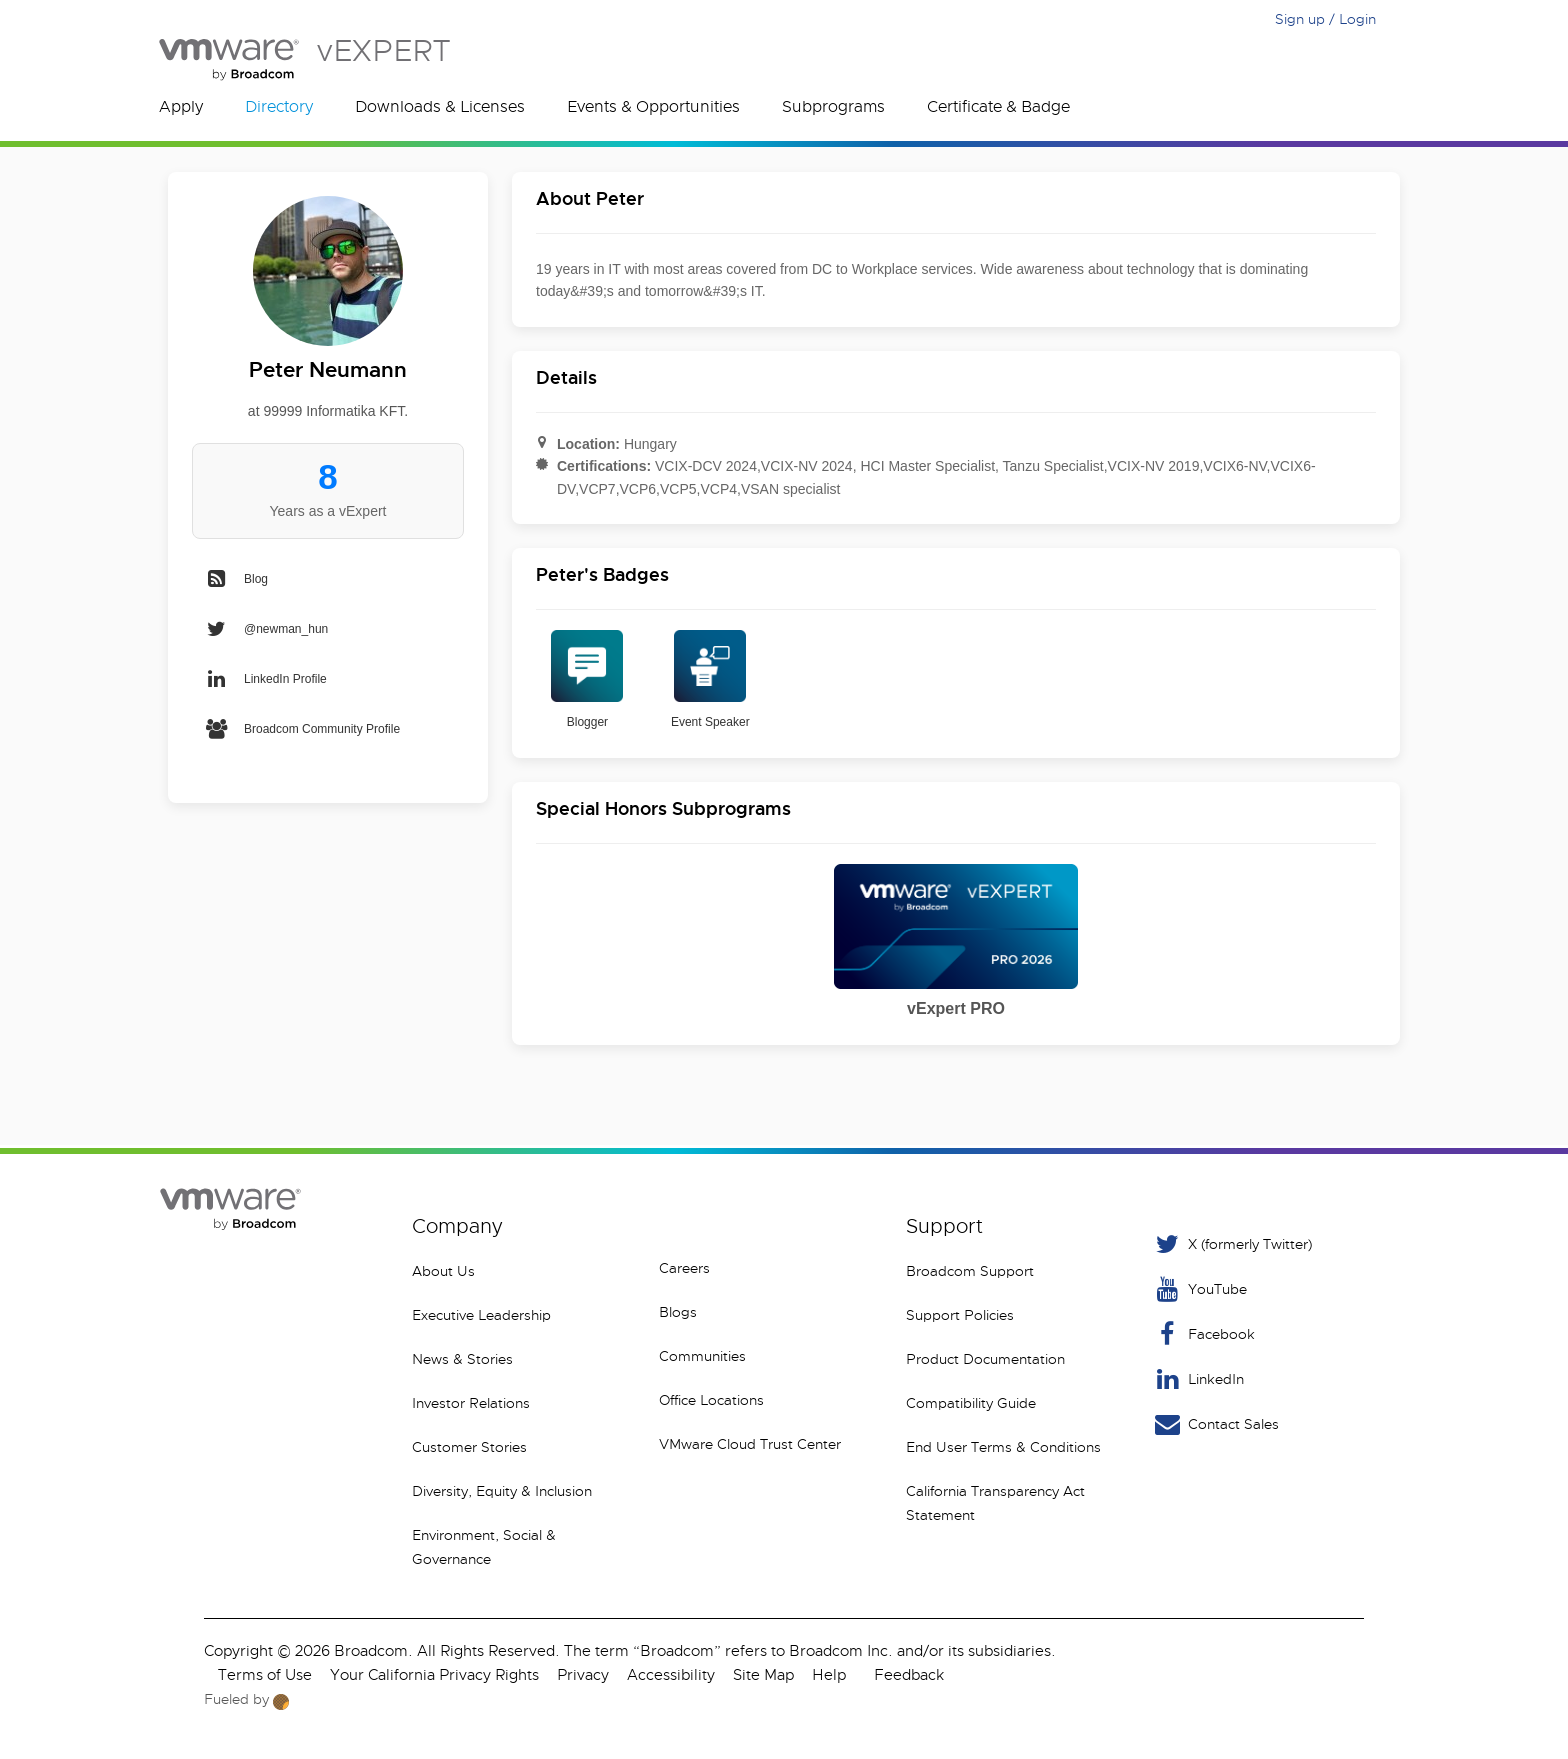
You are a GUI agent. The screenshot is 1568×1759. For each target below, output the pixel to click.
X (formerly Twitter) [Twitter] (1232, 1244)
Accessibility (671, 1675)
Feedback (909, 1675)
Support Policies (960, 1315)
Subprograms (833, 107)
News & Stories (462, 1359)
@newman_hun (266, 629)
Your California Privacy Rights (434, 1675)
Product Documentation (985, 1359)
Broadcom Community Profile (302, 729)
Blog (236, 579)
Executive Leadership (481, 1315)
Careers (684, 1268)
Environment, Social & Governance (484, 1547)
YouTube (1199, 1289)
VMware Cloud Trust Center (750, 1444)
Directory (279, 107)
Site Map (763, 1675)
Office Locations (711, 1400)
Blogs (678, 1312)
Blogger (587, 679)
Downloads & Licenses (440, 107)
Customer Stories (469, 1447)
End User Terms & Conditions (1003, 1447)
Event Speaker (710, 679)
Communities (702, 1356)
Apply (181, 107)
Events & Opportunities (653, 107)
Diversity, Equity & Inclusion (502, 1491)
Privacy (583, 1675)
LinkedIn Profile (265, 679)
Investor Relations (471, 1403)
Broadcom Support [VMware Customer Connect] (970, 1271)
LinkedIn (1198, 1379)
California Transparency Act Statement (995, 1503)
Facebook (1203, 1334)
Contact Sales (1215, 1424)
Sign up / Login (1325, 19)
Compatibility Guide (971, 1403)
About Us (443, 1271)
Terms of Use (265, 1675)
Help (829, 1675)
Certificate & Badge (998, 107)
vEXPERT (304, 59)
